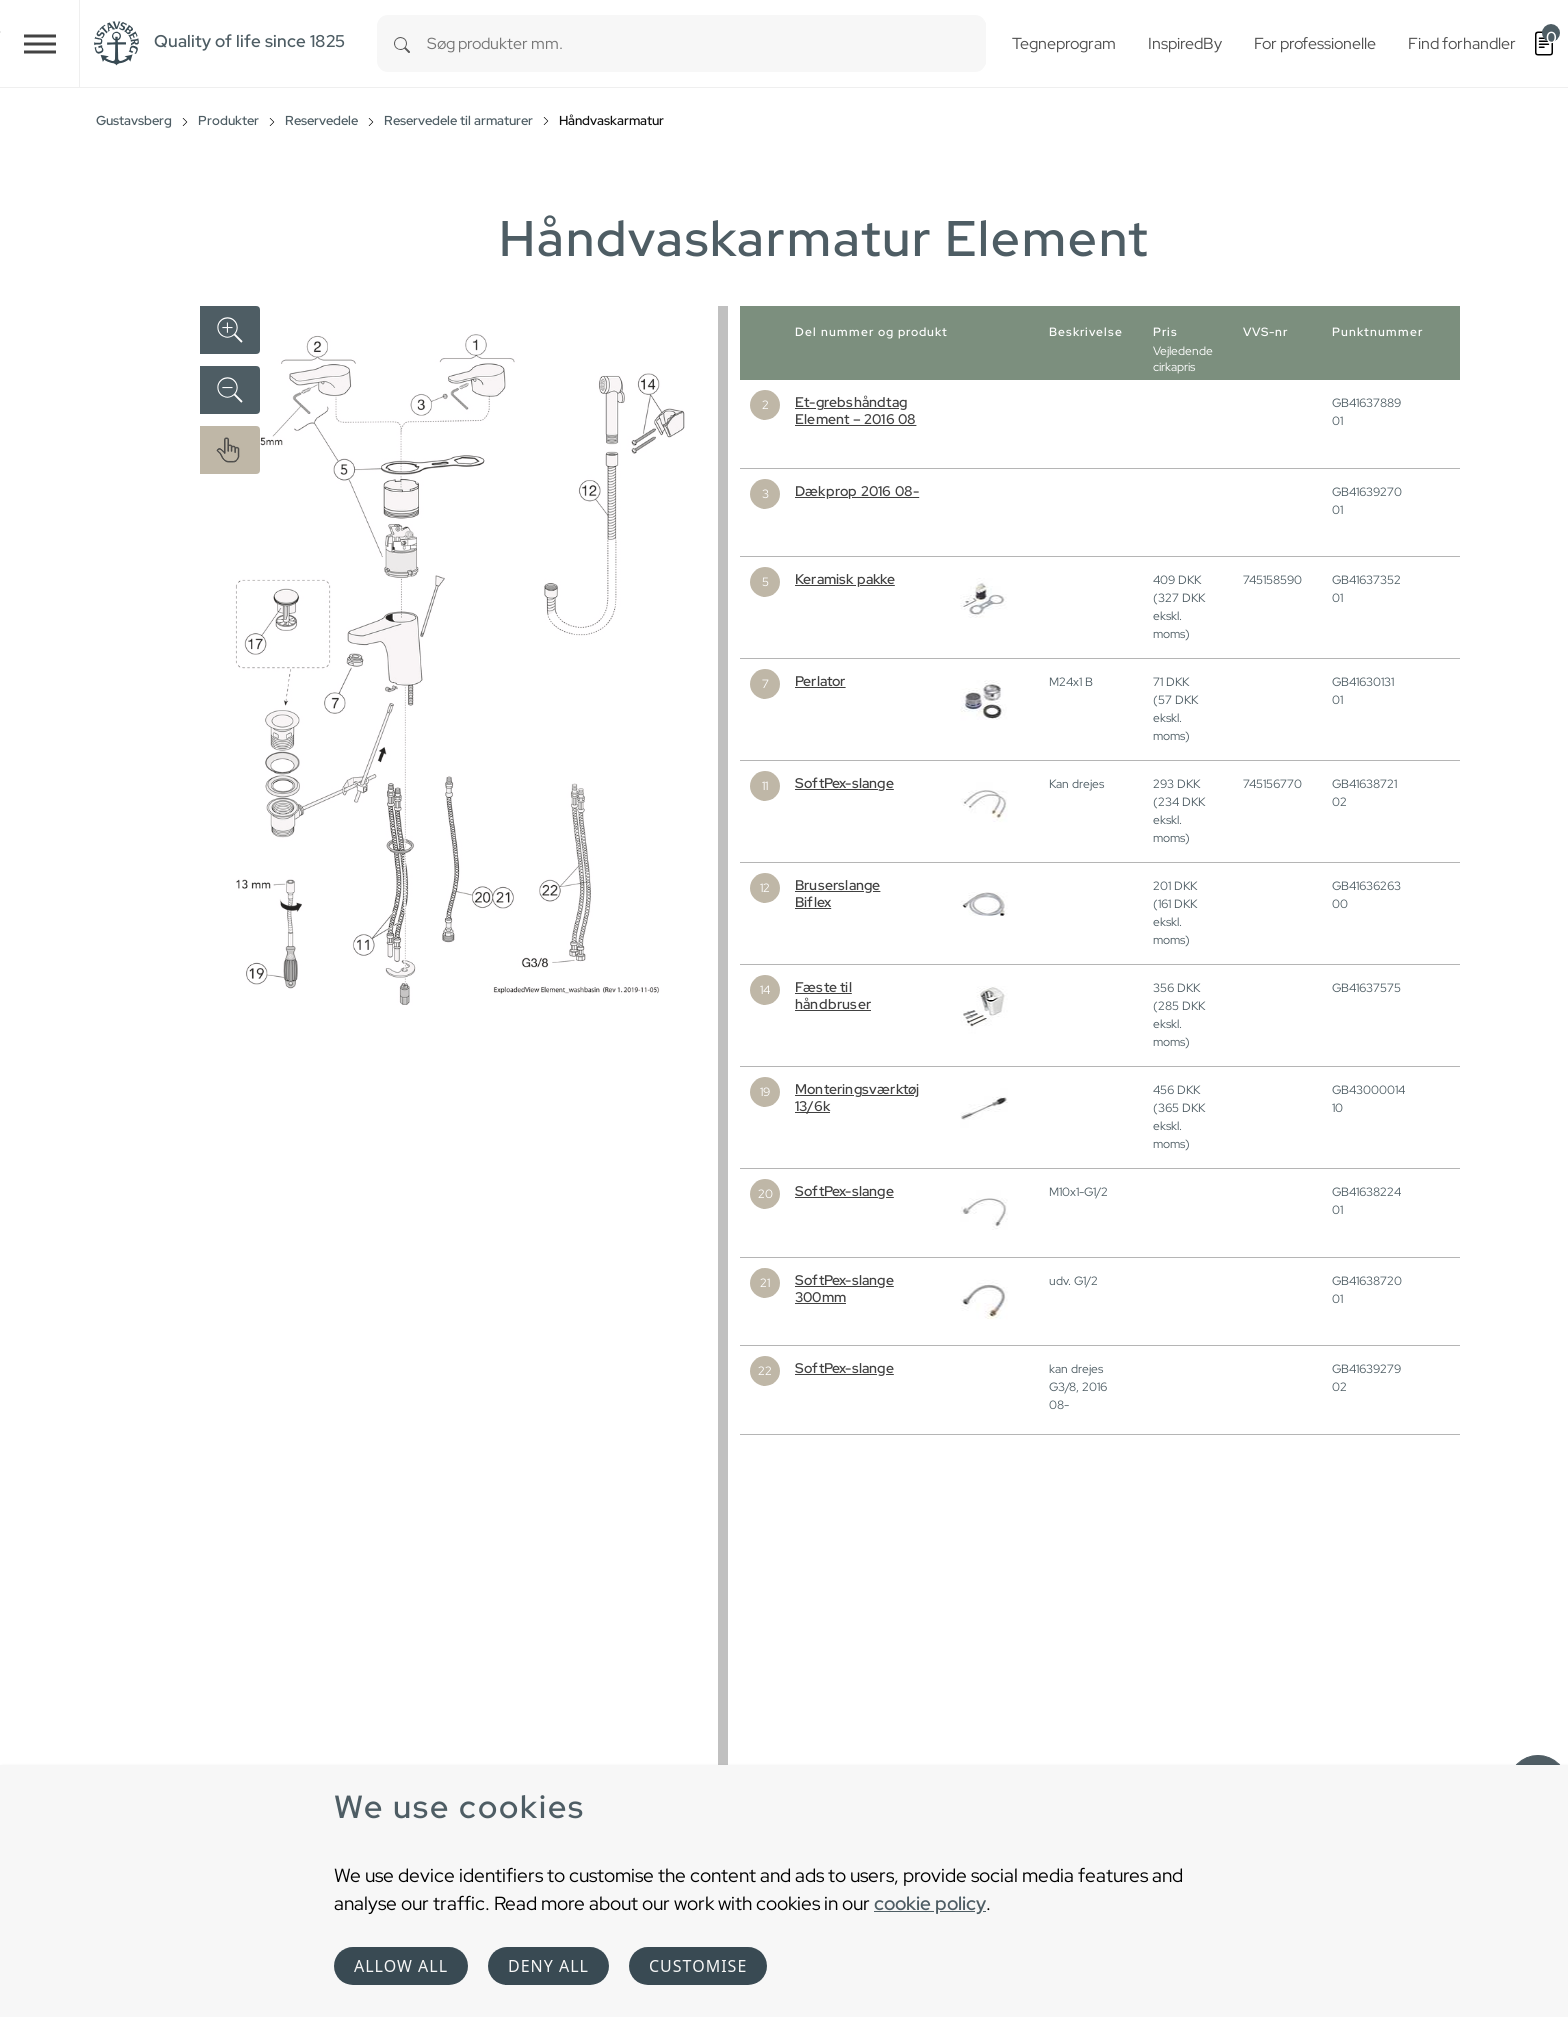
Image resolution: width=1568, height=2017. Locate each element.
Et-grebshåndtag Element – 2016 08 (855, 410)
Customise (698, 1966)
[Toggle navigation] (40, 43)
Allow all (401, 1966)
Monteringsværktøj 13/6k (857, 1097)
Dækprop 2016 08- (857, 491)
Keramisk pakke (845, 579)
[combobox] (706, 43)
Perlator (820, 681)
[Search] (402, 43)
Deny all (548, 1966)
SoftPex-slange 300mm (844, 1288)
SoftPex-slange (844, 783)
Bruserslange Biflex (837, 893)
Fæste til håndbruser (833, 995)
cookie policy (930, 1903)
